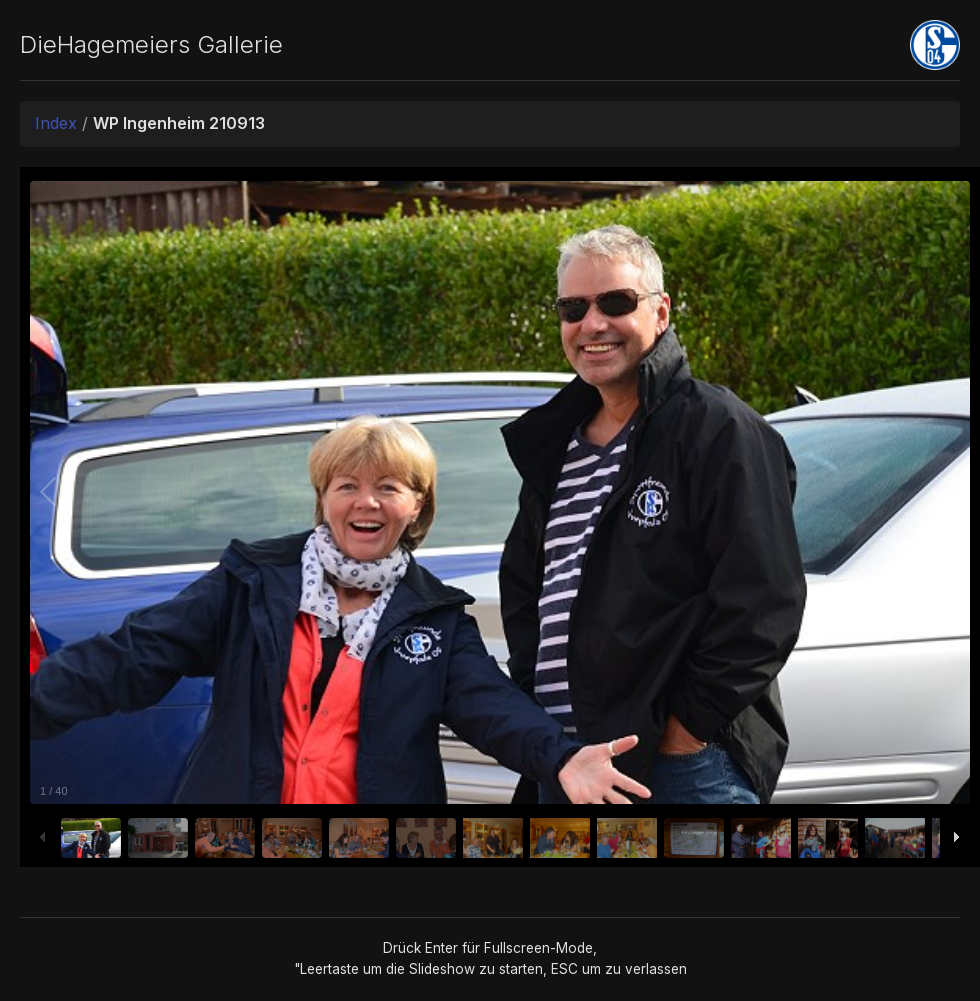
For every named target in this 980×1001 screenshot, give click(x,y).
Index (56, 123)
